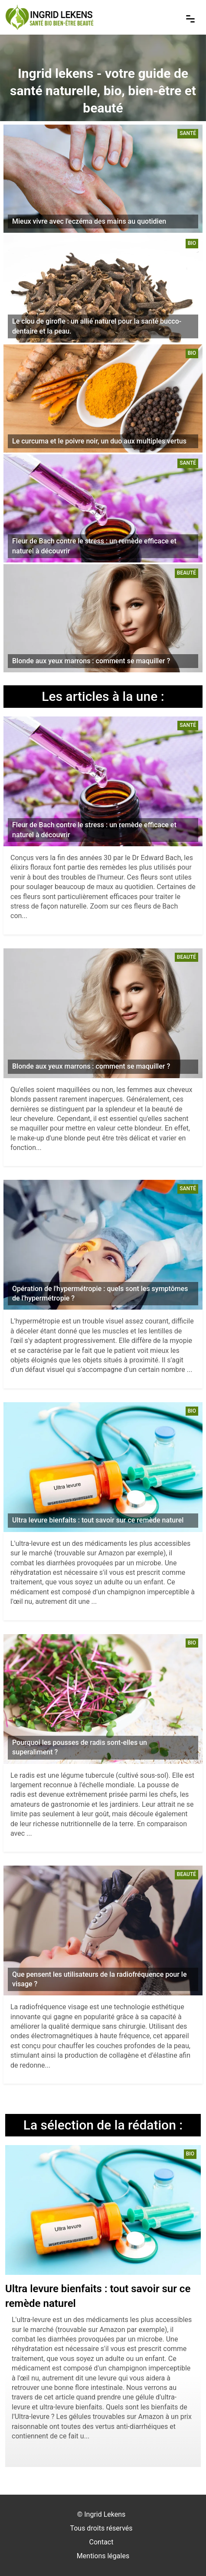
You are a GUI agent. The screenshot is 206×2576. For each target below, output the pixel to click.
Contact (101, 2542)
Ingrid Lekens (104, 2514)
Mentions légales (103, 2556)
